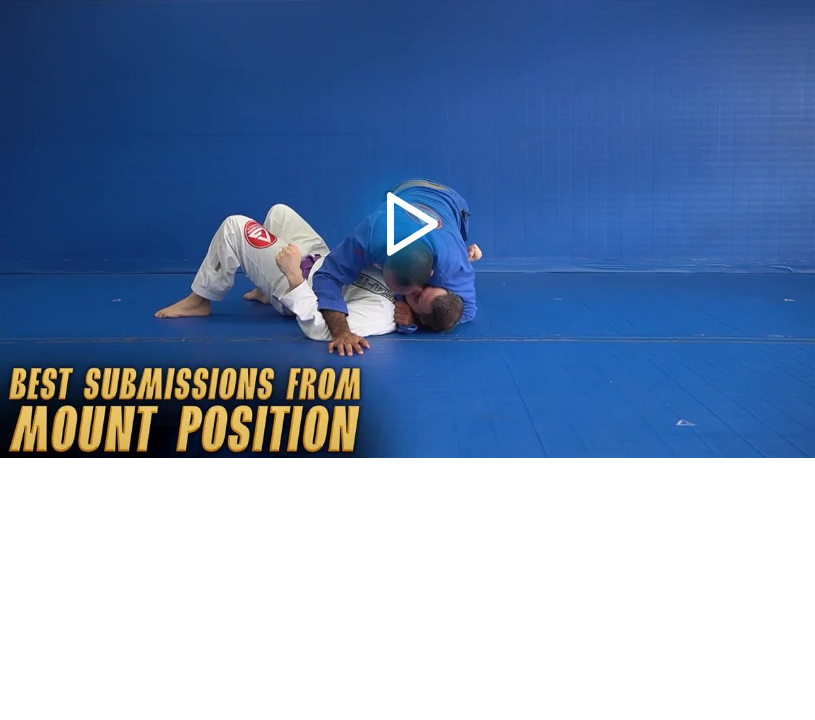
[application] (407, 229)
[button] (407, 229)
